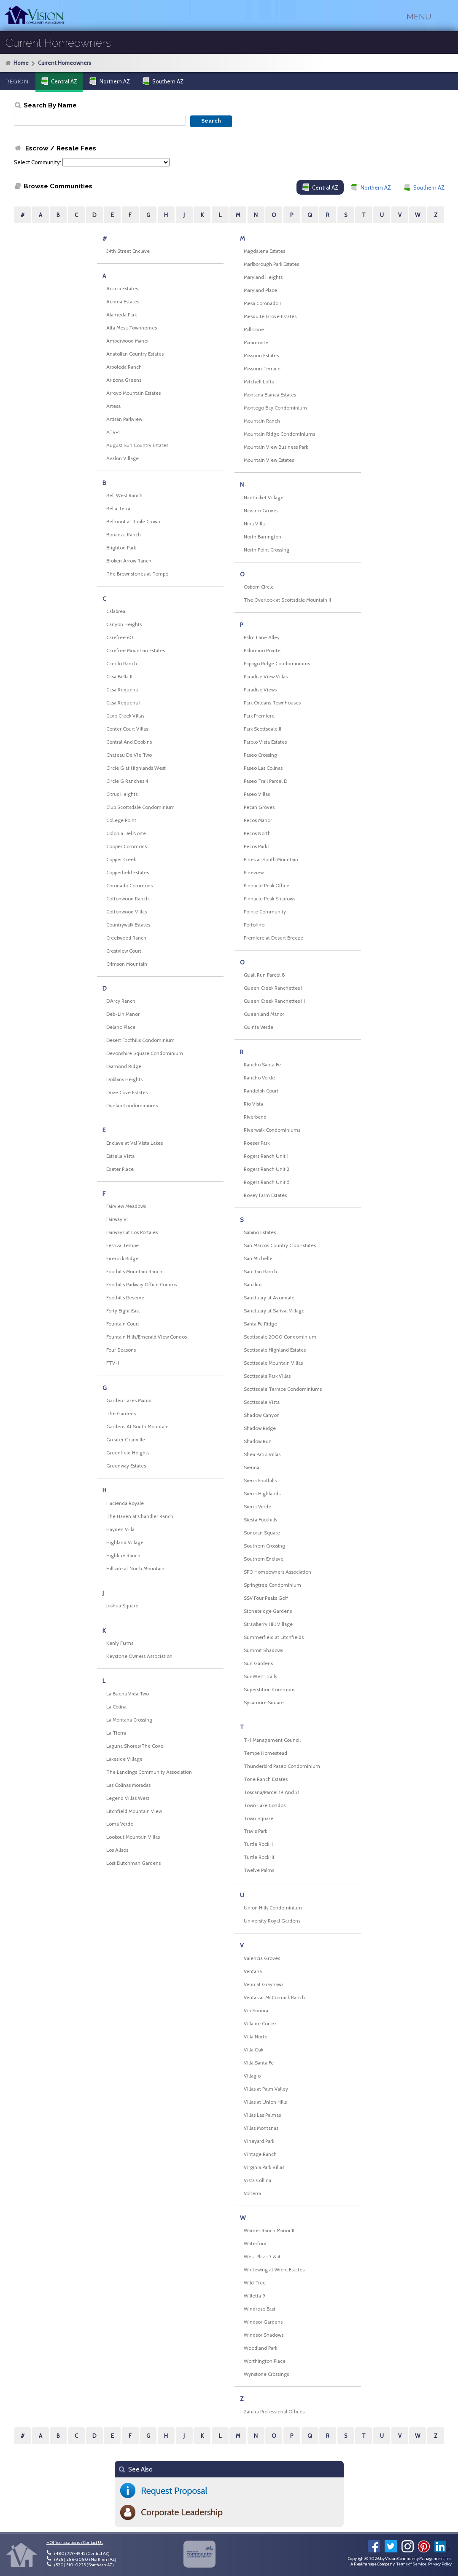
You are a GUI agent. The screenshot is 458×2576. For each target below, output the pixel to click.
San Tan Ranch (260, 1272)
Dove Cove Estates (127, 1092)
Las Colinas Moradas (128, 1785)
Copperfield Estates (127, 873)
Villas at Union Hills (265, 2102)
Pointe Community (265, 912)
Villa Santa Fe (259, 2063)
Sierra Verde (257, 1507)
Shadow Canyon (262, 1415)
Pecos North (257, 833)
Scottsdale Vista (262, 1402)
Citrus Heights (121, 794)
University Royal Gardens (272, 1921)
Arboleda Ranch (124, 367)
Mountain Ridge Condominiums (279, 434)
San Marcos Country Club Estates (280, 1245)
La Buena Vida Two (127, 1694)
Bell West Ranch (124, 495)
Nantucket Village (263, 498)
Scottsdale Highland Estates (275, 1350)
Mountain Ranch (262, 421)
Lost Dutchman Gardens (133, 1863)
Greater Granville (125, 1440)
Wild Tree (255, 2283)
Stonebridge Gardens (268, 1611)
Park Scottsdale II (262, 729)
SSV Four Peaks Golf (266, 1598)
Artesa (113, 406)
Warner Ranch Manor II (269, 2230)
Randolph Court (261, 1091)
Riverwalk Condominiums (272, 1130)
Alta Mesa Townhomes (131, 328)
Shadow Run (258, 1441)
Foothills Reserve (125, 1298)
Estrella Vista (120, 1156)
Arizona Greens (123, 380)
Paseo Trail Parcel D (265, 781)
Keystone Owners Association (139, 1656)
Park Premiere (259, 716)
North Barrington (262, 537)
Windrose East (259, 2309)
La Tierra (116, 1733)
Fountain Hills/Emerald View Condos (146, 1337)
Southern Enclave (263, 1559)
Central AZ (59, 81)
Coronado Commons (129, 886)
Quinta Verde (258, 1027)
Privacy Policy (440, 2564)
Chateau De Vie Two (129, 755)
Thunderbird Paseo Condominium (282, 1766)
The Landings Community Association (149, 1772)
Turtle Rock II (258, 1844)
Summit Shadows (263, 1650)
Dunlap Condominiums (132, 1106)
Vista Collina (257, 2180)
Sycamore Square (264, 1703)
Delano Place (120, 1027)
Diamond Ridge (123, 1066)
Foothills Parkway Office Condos (141, 1285)
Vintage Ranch (260, 2154)
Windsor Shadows (263, 2335)
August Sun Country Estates (137, 445)
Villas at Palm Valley (266, 2089)
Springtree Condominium (272, 1585)
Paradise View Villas (266, 677)
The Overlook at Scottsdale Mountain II (287, 600)
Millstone (254, 329)
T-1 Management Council (272, 1740)
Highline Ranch (123, 1555)
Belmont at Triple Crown (133, 522)
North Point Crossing (266, 550)
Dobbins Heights (124, 1079)
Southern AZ (162, 81)
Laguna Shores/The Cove (134, 1746)
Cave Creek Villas (125, 716)
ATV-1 (113, 432)
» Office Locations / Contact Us (74, 2542)
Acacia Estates (122, 289)
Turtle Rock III (259, 1857)
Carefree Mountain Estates (135, 650)
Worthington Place (265, 2361)
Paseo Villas (257, 794)
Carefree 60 (119, 637)
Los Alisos (117, 1850)
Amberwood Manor (127, 341)
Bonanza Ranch (123, 535)
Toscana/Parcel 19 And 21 (271, 1792)
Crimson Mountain (126, 964)
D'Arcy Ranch (120, 1001)
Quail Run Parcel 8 (264, 975)
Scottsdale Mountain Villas (273, 1363)
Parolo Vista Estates (265, 742)
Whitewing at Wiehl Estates (274, 2270)
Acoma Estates (122, 302)
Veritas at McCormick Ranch (274, 1997)
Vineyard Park (259, 2141)
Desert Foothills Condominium (140, 1040)
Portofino (254, 925)
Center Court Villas (127, 729)
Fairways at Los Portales (132, 1232)
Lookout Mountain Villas (133, 1837)
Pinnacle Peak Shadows (269, 899)
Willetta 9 (254, 2296)
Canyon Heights (124, 624)
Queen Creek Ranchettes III (274, 1001)
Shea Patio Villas (262, 1454)
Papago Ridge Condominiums (277, 664)
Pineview (254, 873)
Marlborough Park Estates (271, 264)
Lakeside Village (124, 1759)
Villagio (252, 2076)
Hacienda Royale (125, 1503)
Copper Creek (121, 859)
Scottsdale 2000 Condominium (280, 1337)
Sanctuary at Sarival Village (274, 1311)
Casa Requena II (124, 703)
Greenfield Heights (127, 1453)
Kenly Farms (119, 1643)
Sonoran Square (262, 1533)
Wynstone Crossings (266, 2374)
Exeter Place (120, 1169)
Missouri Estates (261, 356)
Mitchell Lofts (259, 382)
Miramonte (256, 342)
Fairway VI (117, 1219)
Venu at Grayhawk (263, 1984)
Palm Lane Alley (262, 637)
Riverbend (255, 1117)
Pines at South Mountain (271, 859)
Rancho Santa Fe (262, 1065)
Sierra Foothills (260, 1480)
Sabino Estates (260, 1232)
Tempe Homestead (265, 1753)
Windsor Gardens (263, 2322)
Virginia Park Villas (264, 2167)
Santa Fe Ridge (260, 1324)
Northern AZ (109, 81)
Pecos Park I (256, 846)
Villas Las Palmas (262, 2115)
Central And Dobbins (129, 742)
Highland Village (124, 1542)
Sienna (251, 1467)
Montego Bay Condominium (275, 408)
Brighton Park (121, 548)
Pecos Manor (258, 820)
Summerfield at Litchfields (274, 1637)
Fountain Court (122, 1324)
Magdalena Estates (264, 251)
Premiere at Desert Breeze (273, 938)
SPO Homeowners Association (277, 1572)
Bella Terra (118, 508)
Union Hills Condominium (273, 1908)
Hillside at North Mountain (135, 1569)
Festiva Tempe (122, 1245)
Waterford (255, 2244)
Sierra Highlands (262, 1494)
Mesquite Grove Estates (270, 316)
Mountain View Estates (269, 460)
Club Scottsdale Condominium (140, 807)
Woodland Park (260, 2348)
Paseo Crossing (260, 755)
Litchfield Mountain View (134, 1811)
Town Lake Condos (265, 1805)
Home (21, 62)
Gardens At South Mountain (137, 1427)
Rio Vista (253, 1104)
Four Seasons (121, 1350)
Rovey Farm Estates (265, 1195)
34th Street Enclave (128, 251)
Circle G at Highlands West (136, 768)
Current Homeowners (64, 63)
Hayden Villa (120, 1529)
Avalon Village (122, 458)
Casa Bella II (119, 677)
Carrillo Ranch (121, 664)
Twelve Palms (259, 1870)
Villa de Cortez (260, 2024)
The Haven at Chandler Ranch (139, 1516)
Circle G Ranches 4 (127, 781)
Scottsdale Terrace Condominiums (283, 1389)
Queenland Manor (264, 1014)
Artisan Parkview (124, 419)
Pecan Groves (259, 807)
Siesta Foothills (260, 1520)
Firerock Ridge (122, 1258)
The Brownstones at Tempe (137, 574)
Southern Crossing (264, 1546)
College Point (121, 820)
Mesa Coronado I (262, 303)
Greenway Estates (126, 1466)
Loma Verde (119, 1824)
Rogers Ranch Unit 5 (267, 1182)
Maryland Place (260, 290)
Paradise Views (260, 690)
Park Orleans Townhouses (272, 703)
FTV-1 (112, 1363)
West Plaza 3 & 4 (262, 2257)
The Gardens (121, 1414)
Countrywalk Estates (128, 925)
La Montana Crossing (129, 1720)
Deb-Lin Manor (123, 1014)
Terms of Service (411, 2564)
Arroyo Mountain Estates (133, 393)
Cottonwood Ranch (127, 899)
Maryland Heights (263, 277)
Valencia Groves (262, 1958)
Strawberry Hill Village (268, 1624)
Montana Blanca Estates (270, 395)
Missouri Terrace (262, 369)
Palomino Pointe (262, 650)
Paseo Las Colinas (263, 768)
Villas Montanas (261, 2128)
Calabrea (115, 611)
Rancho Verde (259, 1078)
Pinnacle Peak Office (266, 886)
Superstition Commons (269, 1689)
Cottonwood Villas (126, 912)
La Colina (116, 1707)
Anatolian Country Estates (135, 354)
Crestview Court (123, 951)
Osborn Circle (259, 587)
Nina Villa (254, 524)
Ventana (253, 1971)
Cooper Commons (126, 846)
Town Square (258, 1818)
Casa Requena (122, 690)
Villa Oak (253, 2050)
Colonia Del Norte (126, 833)
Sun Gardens (258, 1663)
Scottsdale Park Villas (267, 1376)
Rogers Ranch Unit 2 (266, 1169)
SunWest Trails (260, 1676)
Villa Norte (255, 2037)
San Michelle (258, 1258)
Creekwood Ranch (126, 938)
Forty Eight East (123, 1311)
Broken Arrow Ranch (128, 561)
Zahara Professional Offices (274, 2412)
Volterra (252, 2193)
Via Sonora (256, 2011)
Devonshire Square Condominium (144, 1053)
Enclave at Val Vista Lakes (134, 1143)
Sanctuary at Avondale (269, 1298)
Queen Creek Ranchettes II (274, 988)
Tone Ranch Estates (266, 1779)
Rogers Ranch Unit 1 (266, 1156)
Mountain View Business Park (276, 447)
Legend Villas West (127, 1798)
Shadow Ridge (260, 1428)
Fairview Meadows (126, 1206)
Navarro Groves (261, 511)
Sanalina (253, 1285)
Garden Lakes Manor (129, 1400)
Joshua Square (122, 1606)
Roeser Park (256, 1143)
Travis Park (255, 1831)
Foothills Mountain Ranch (134, 1272)
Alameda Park (121, 315)
